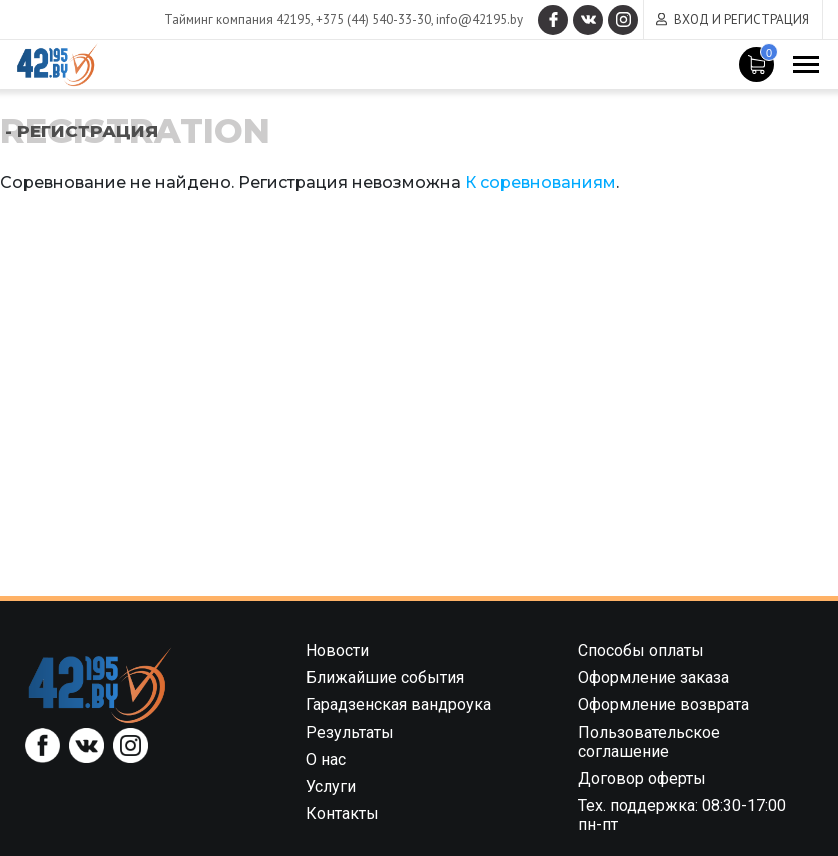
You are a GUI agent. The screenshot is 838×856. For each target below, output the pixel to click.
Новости (337, 650)
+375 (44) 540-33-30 (373, 19)
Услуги (331, 786)
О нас (326, 759)
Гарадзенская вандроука (398, 704)
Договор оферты (642, 778)
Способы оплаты (641, 650)
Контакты (342, 813)
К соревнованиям (540, 182)
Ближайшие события (385, 677)
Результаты (350, 732)
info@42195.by (479, 19)
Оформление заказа (653, 677)
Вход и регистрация (741, 19)
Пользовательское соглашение (649, 742)
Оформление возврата (663, 704)
